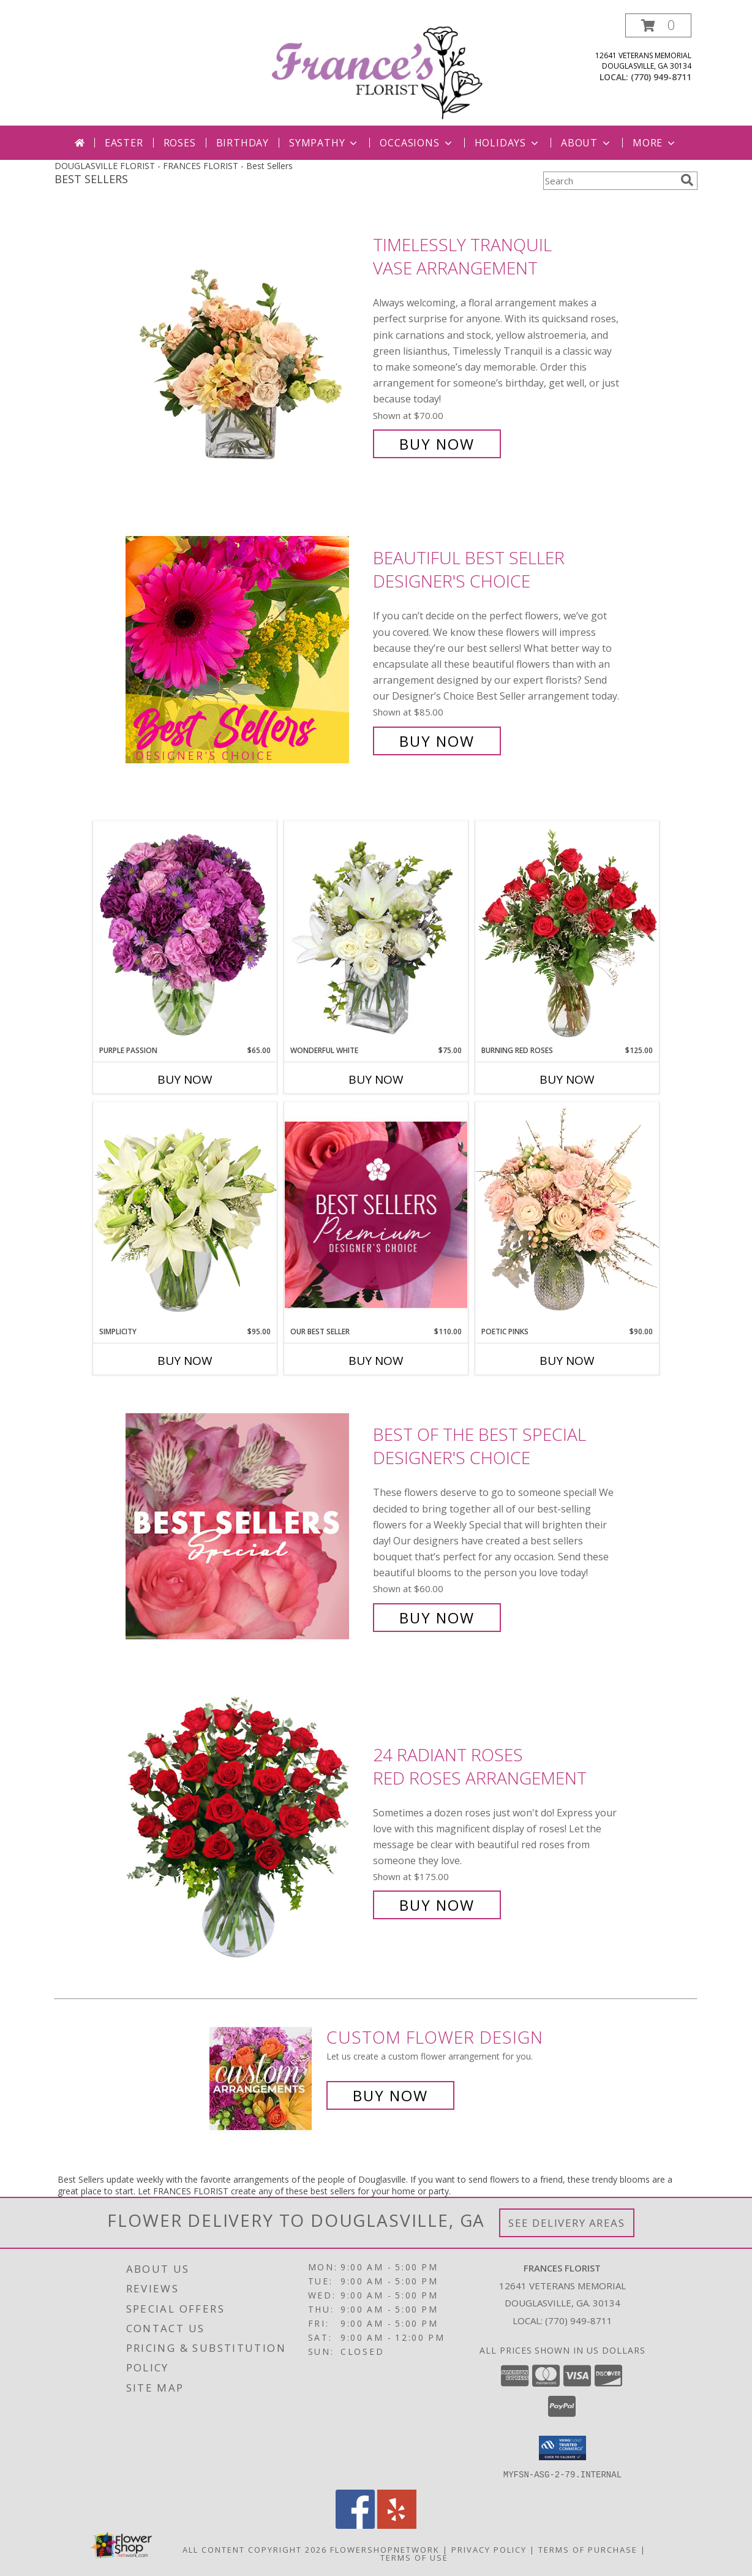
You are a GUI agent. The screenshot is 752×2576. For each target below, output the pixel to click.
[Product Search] (609, 180)
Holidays (508, 142)
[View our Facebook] (355, 2525)
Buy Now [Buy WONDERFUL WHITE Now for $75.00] (376, 1079)
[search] (687, 180)
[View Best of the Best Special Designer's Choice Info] (246, 1526)
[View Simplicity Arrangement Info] (185, 1214)
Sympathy (324, 142)
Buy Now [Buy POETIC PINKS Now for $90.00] (567, 1361)
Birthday (242, 142)
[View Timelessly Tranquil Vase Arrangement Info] (246, 344)
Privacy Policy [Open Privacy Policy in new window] (489, 2549)
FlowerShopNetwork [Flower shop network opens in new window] (385, 2549)
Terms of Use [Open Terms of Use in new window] (414, 2557)
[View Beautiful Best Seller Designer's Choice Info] (246, 649)
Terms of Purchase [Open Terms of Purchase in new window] (587, 2549)
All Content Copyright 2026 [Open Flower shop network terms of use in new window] (254, 2549)
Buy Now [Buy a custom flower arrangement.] (390, 2095)
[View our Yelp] (396, 2525)
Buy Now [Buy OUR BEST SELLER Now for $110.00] (376, 1361)
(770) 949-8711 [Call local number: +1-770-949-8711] (661, 77)
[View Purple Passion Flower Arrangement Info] (185, 933)
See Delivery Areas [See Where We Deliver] (566, 2223)
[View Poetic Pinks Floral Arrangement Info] (567, 1214)
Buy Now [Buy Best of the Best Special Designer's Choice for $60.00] (437, 1617)
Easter (124, 142)
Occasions (417, 142)
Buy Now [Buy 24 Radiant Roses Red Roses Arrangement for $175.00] (437, 1905)
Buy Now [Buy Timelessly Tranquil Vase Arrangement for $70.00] (437, 444)
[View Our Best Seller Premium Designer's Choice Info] (376, 1214)
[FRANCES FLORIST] (377, 69)
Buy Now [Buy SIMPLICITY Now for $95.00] (184, 1361)
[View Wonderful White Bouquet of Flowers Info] (376, 933)
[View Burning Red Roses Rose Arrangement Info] (567, 933)
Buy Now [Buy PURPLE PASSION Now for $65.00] (184, 1079)
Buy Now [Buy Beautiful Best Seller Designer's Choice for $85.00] (437, 741)
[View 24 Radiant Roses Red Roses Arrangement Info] (246, 1830)
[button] (658, 25)
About (586, 142)
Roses (180, 142)
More (655, 142)
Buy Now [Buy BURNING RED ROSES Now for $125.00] (567, 1079)
